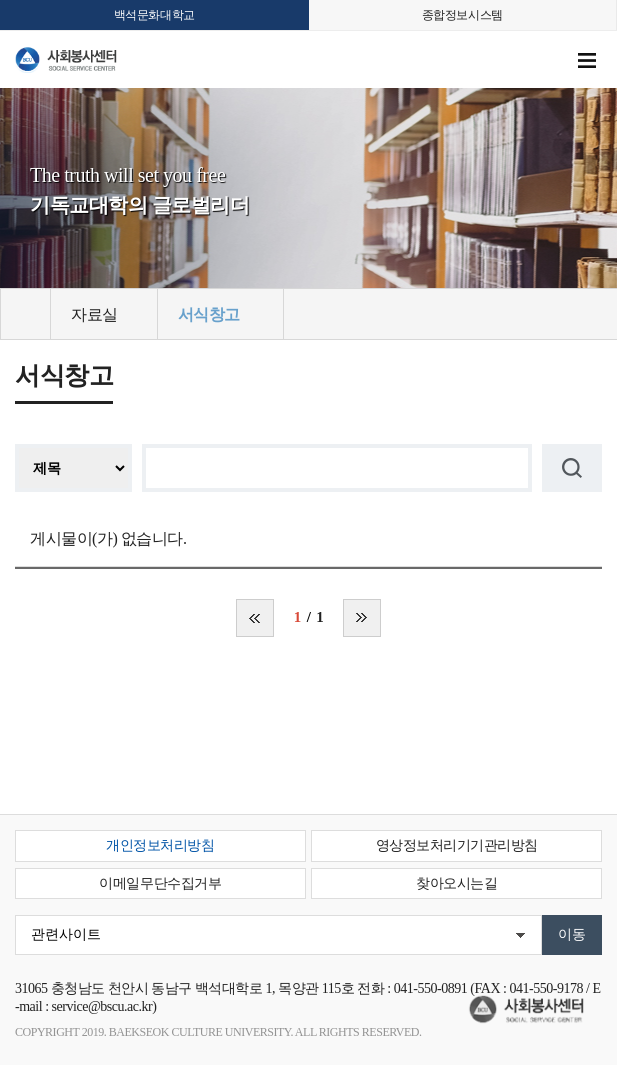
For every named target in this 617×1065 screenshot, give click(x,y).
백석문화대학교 (154, 15)
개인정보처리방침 (160, 845)
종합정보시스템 (462, 15)
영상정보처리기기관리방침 (457, 845)
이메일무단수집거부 (160, 883)
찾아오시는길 (456, 883)
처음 (255, 618)
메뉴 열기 (587, 61)
